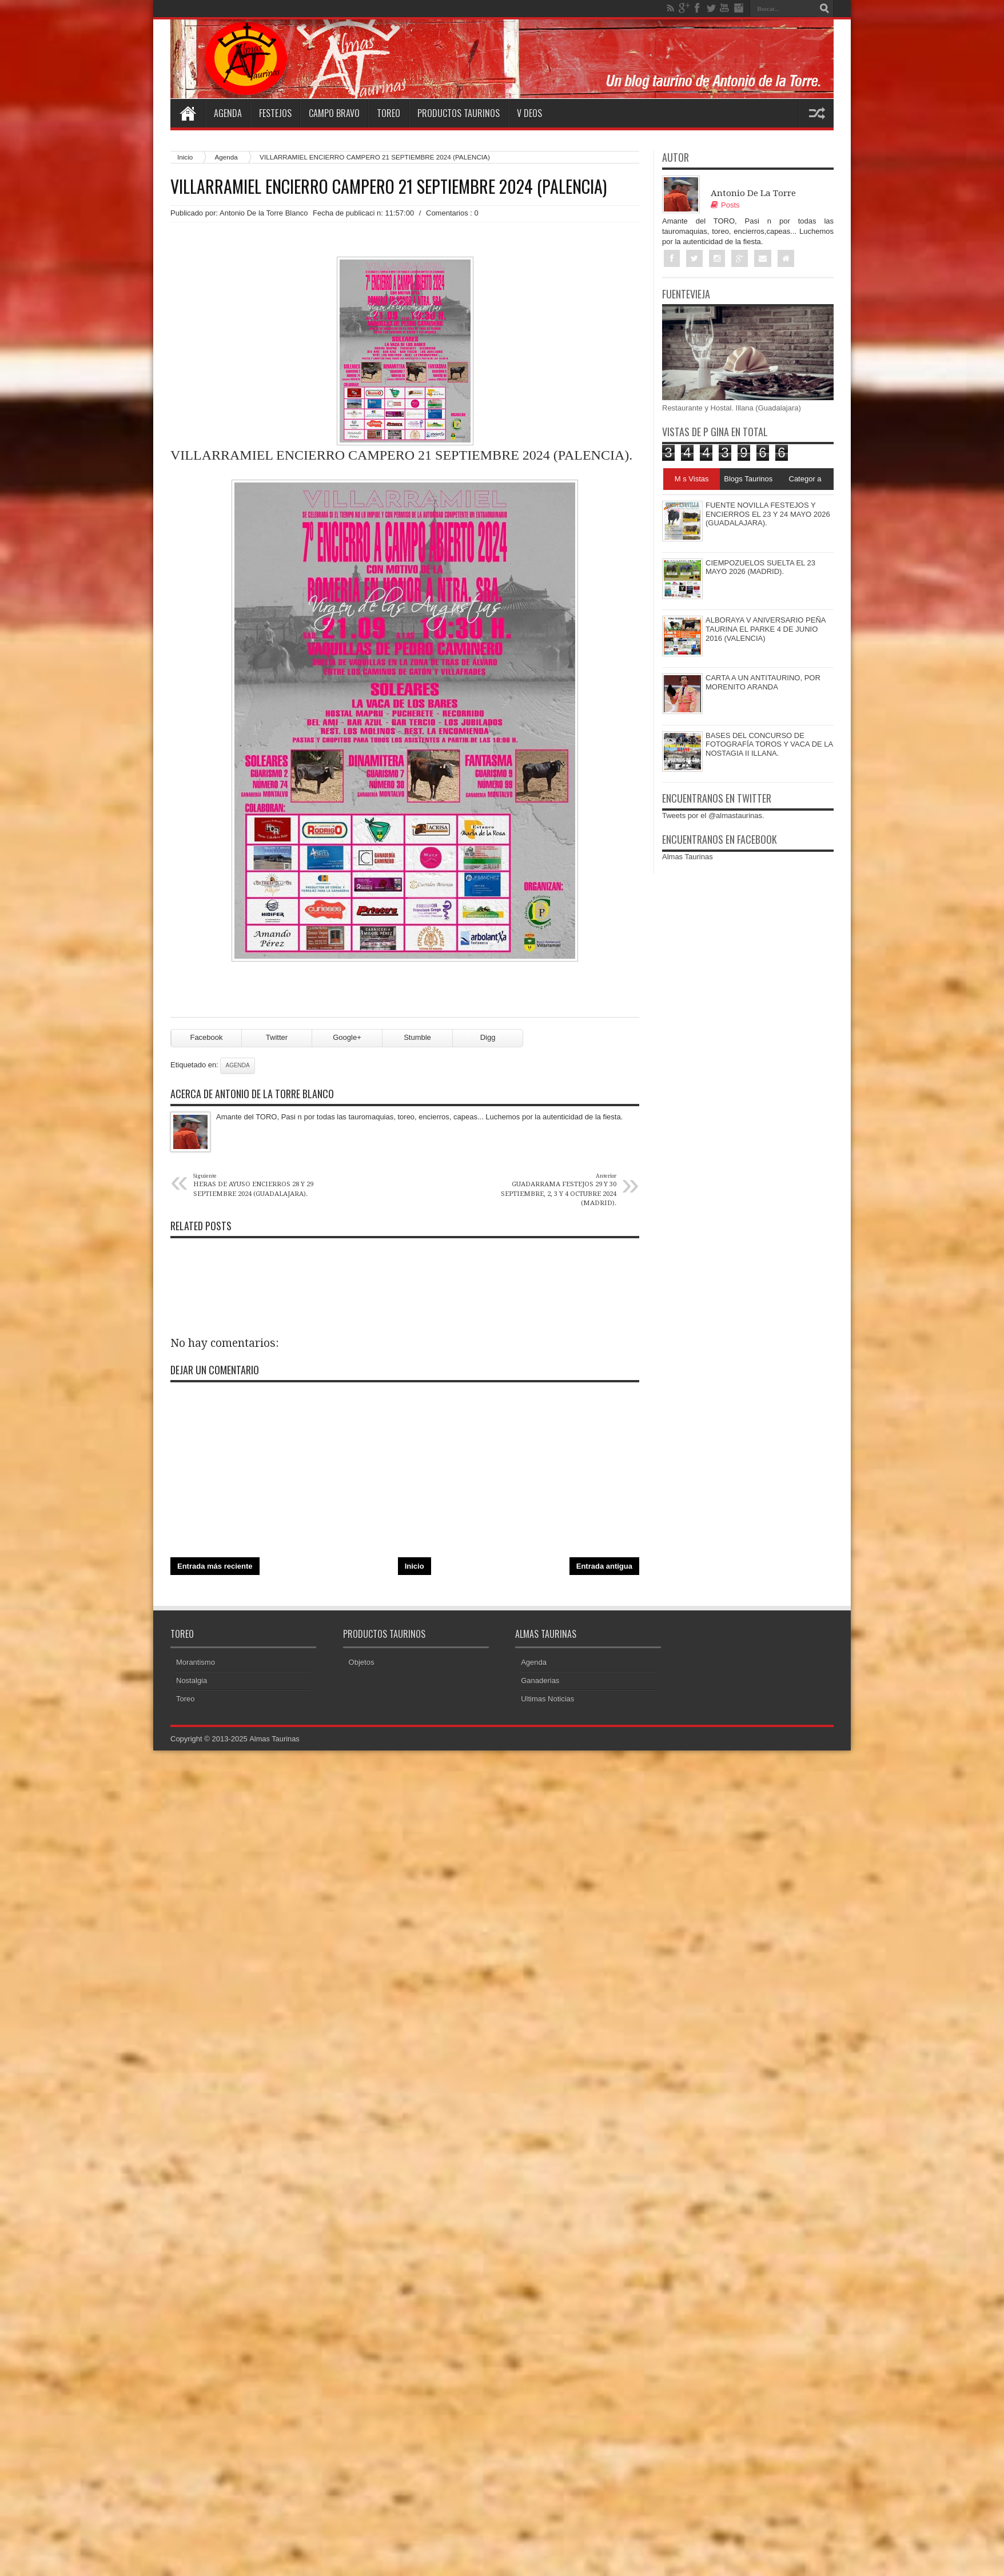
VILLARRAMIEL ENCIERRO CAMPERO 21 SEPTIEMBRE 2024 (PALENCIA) (388, 186)
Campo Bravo (334, 113)
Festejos (275, 113)
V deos (529, 113)
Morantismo (195, 1665)
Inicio (185, 157)
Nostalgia (191, 1684)
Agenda (228, 113)
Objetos (361, 1665)
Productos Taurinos (458, 113)
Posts (725, 205)
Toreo (388, 113)
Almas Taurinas (687, 857)
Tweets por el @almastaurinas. (713, 816)
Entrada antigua (604, 1570)
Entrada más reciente (215, 1570)
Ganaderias (540, 1684)
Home (187, 113)
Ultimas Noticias (547, 1702)
